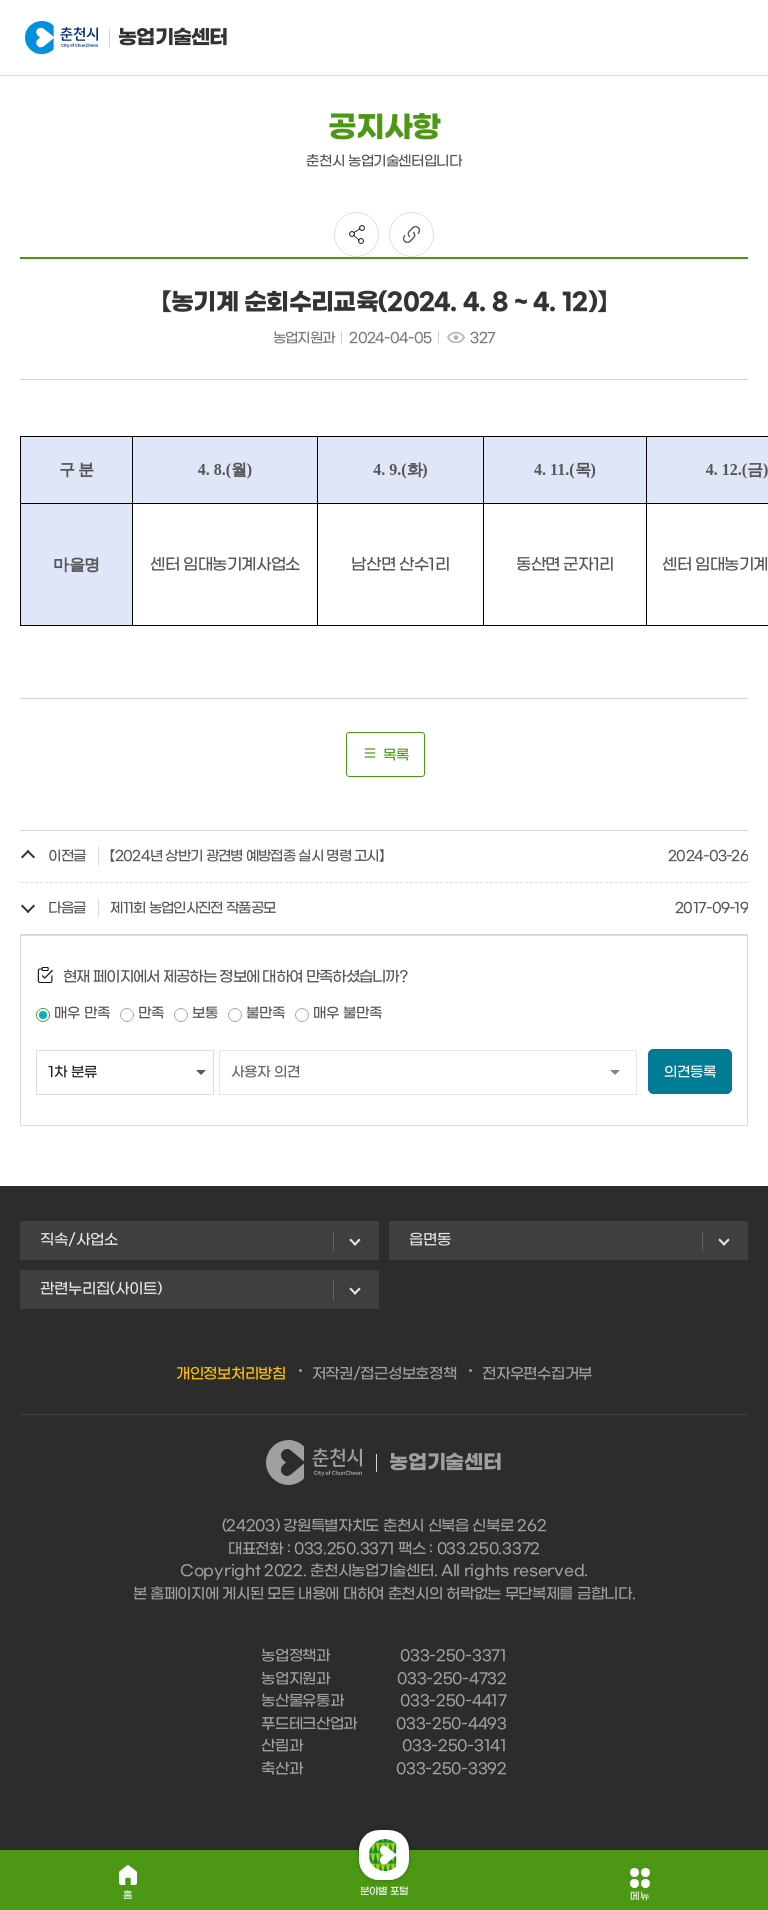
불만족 (265, 1013)
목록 (385, 754)
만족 (151, 1013)
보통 (205, 1013)
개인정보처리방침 (231, 1374)
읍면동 (430, 1240)
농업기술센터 (123, 38)
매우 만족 (82, 1013)
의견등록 (690, 1072)
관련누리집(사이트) (101, 1289)
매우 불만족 (347, 1013)
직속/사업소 (79, 1240)
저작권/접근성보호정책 (384, 1374)
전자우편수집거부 (537, 1374)
